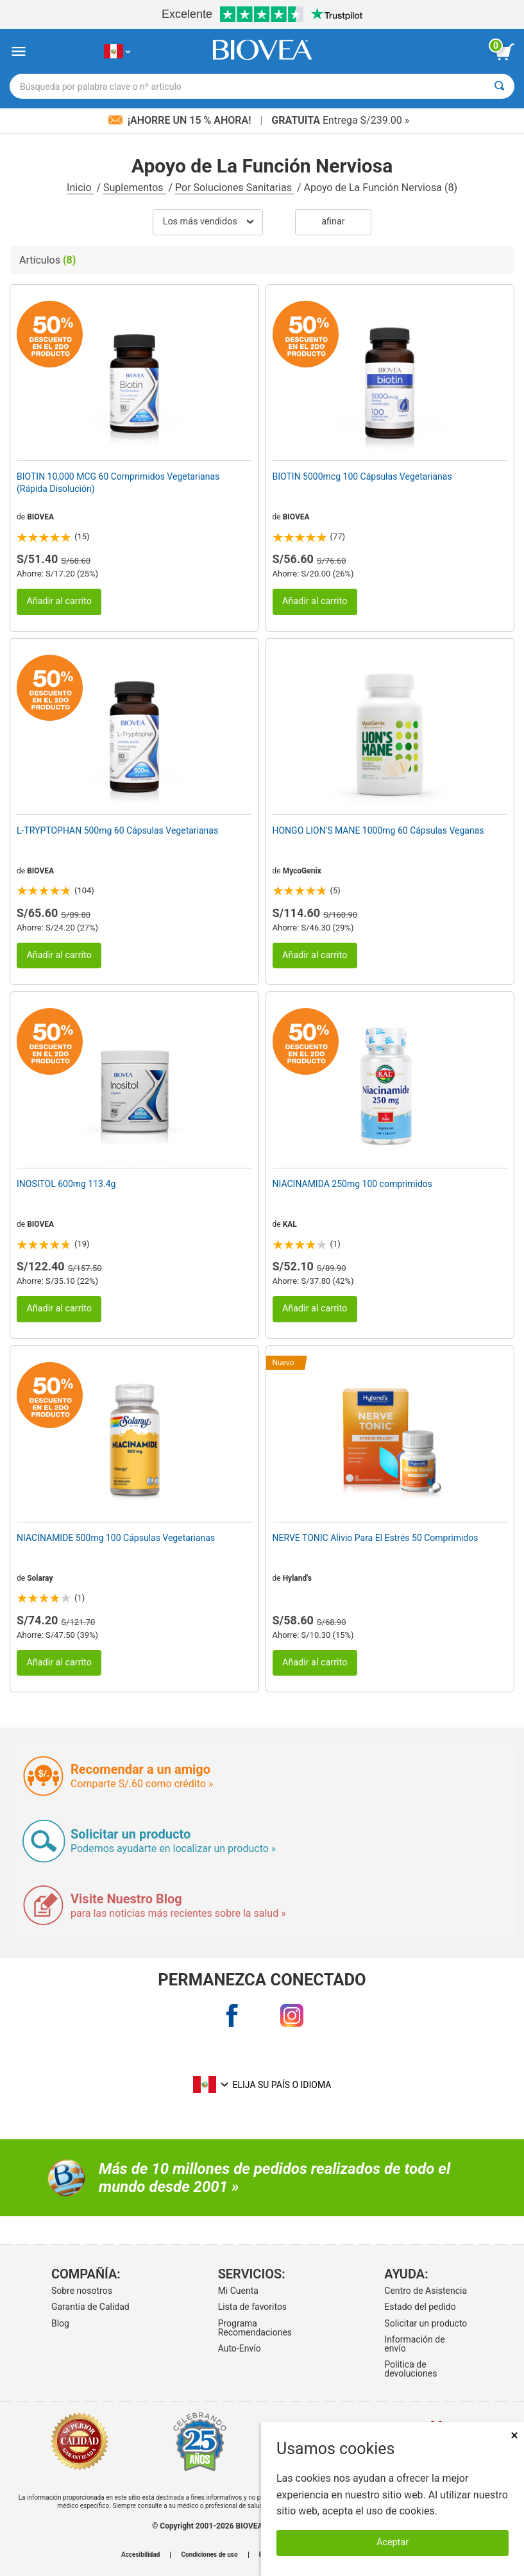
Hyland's (297, 1578)
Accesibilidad (140, 2555)
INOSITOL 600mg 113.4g (66, 1184)
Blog (60, 2323)
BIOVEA (40, 516)
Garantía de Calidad (90, 2307)
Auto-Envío (239, 2348)
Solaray (40, 1578)
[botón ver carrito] (505, 52)
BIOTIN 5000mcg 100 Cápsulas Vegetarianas (362, 476)
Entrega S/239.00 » (340, 120)
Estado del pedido (419, 2307)
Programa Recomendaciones (255, 2327)
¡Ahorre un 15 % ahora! (181, 120)
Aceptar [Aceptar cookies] (392, 2542)
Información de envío (414, 2343)
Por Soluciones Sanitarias (234, 187)
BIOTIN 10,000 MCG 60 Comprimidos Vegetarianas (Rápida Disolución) (118, 482)
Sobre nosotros (81, 2291)
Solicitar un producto (425, 2323)
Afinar (332, 221)
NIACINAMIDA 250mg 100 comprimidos (353, 1184)
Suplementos (134, 187)
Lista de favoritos (252, 2307)
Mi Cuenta (238, 2291)
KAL (290, 1224)
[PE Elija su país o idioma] (117, 51)
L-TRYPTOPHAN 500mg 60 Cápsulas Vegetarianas (117, 830)
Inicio (80, 187)
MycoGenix (302, 870)
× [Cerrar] (514, 2435)
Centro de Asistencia (425, 2291)
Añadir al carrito (59, 601)
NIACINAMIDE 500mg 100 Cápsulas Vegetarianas (116, 1538)
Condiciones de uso (209, 2555)
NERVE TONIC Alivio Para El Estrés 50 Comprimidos (375, 1538)
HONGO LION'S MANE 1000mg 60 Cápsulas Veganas (378, 830)
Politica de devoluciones (410, 2368)
